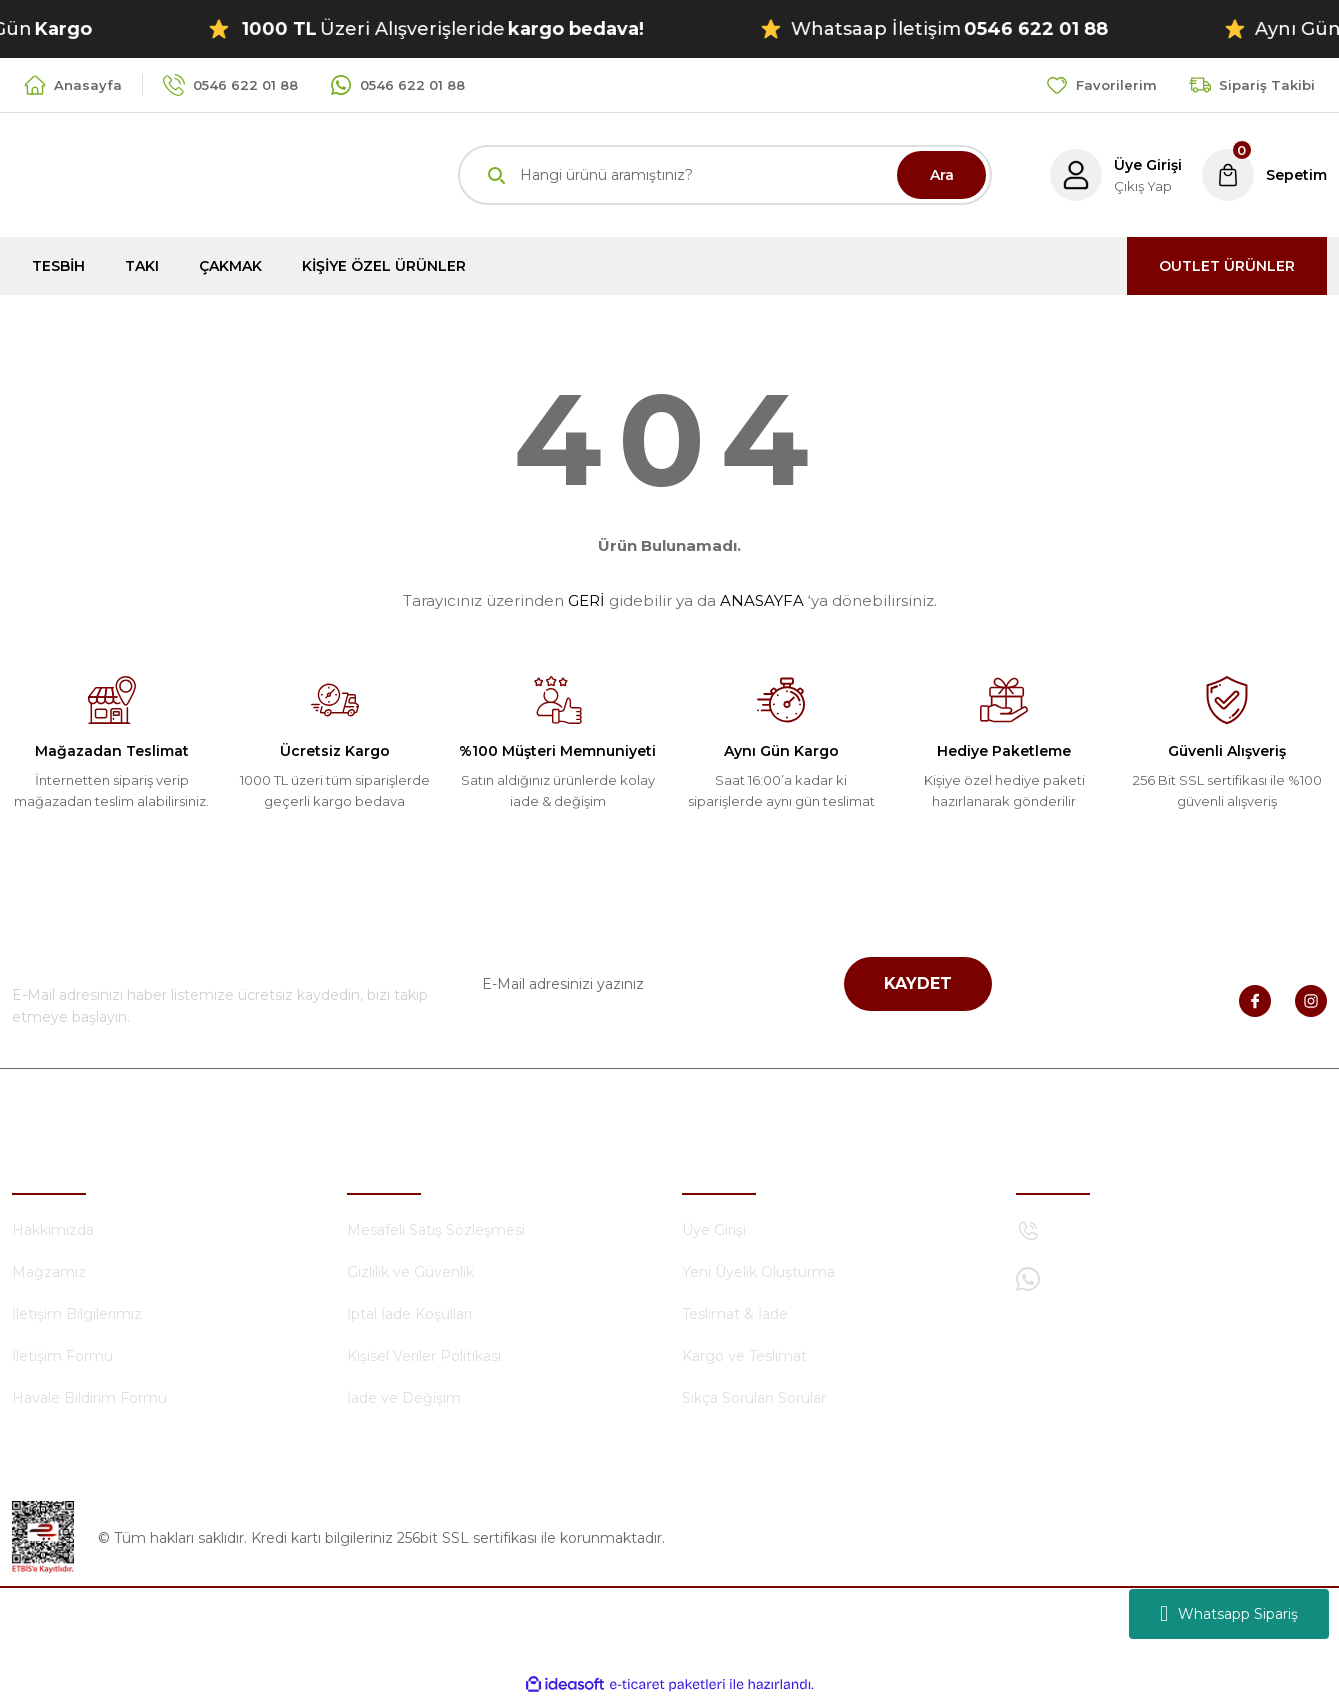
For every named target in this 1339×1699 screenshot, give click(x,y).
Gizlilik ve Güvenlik (410, 1272)
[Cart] (1264, 175)
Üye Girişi (714, 1230)
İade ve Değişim (404, 1398)
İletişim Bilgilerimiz (77, 1314)
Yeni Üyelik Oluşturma (758, 1272)
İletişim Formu (62, 1356)
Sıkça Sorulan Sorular (754, 1398)
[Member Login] (1116, 175)
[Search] (725, 175)
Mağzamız (49, 1272)
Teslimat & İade (735, 1314)
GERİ (586, 600)
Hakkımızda (53, 1230)
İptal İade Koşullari (409, 1314)
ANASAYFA (762, 600)
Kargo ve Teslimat (744, 1356)
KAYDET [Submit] (918, 983)
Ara (942, 175)
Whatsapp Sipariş (1229, 1614)
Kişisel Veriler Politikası (424, 1356)
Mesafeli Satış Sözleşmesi (436, 1230)
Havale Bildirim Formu (89, 1398)
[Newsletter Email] (725, 984)
